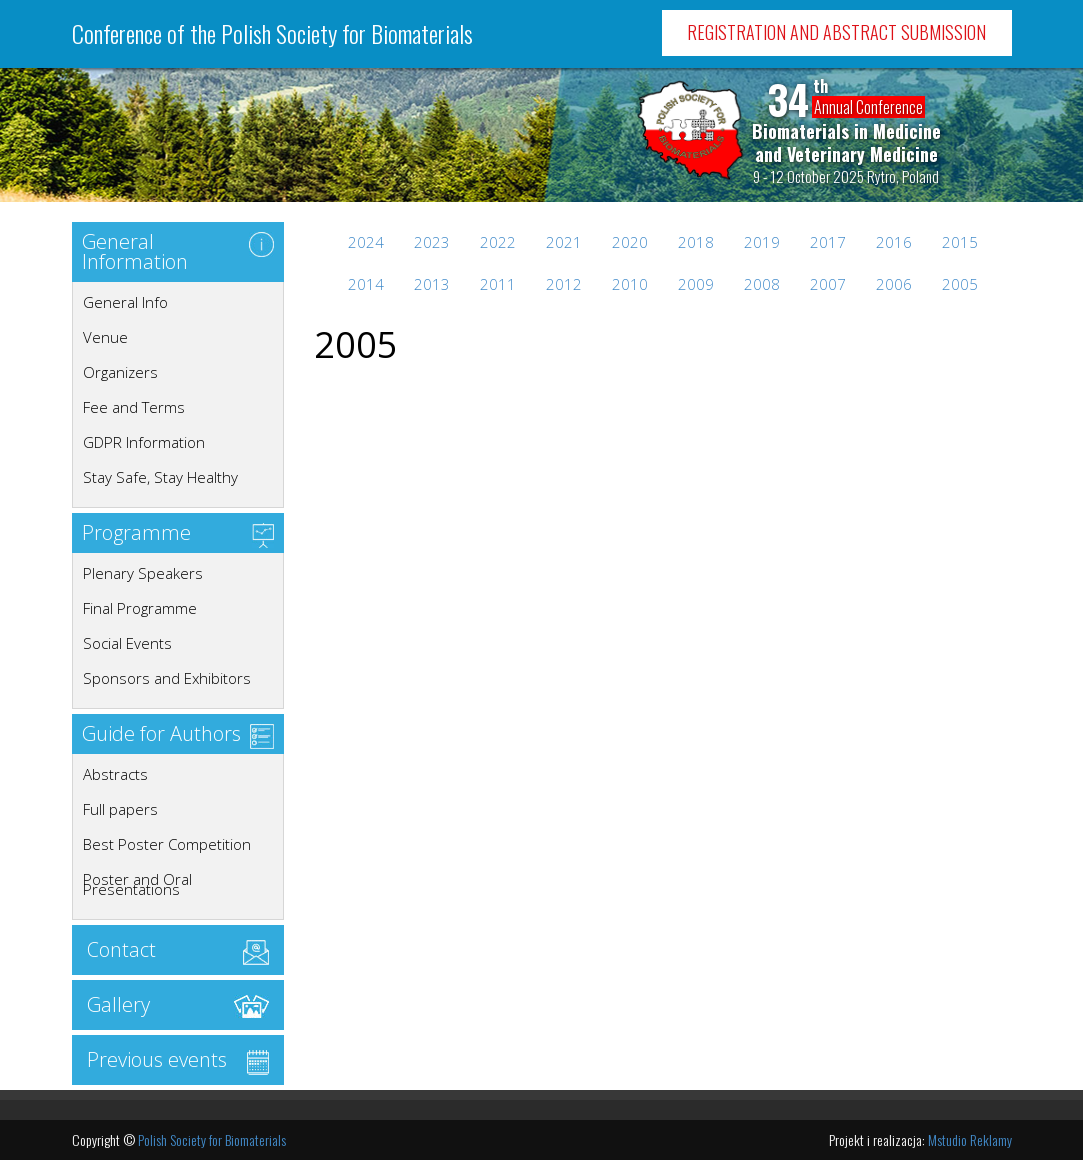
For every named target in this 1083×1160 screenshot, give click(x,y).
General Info (125, 302)
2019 (762, 242)
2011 (498, 284)
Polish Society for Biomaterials (212, 1139)
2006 (894, 284)
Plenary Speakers (143, 573)
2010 (630, 284)
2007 (828, 284)
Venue (105, 337)
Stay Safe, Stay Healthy (160, 477)
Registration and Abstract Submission (836, 32)
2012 (564, 284)
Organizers (120, 372)
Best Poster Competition (167, 844)
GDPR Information (144, 442)
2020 (630, 242)
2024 (366, 242)
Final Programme (140, 608)
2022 (498, 242)
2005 (960, 284)
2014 (366, 284)
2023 (432, 242)
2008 (762, 284)
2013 (432, 284)
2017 (828, 242)
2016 (894, 242)
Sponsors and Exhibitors (167, 678)
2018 (696, 242)
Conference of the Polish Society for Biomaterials (272, 33)
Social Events (127, 643)
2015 (960, 242)
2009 (696, 284)
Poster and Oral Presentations (137, 884)
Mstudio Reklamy (970, 1139)
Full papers (120, 809)
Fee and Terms (134, 407)
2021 (564, 242)
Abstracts (115, 774)
